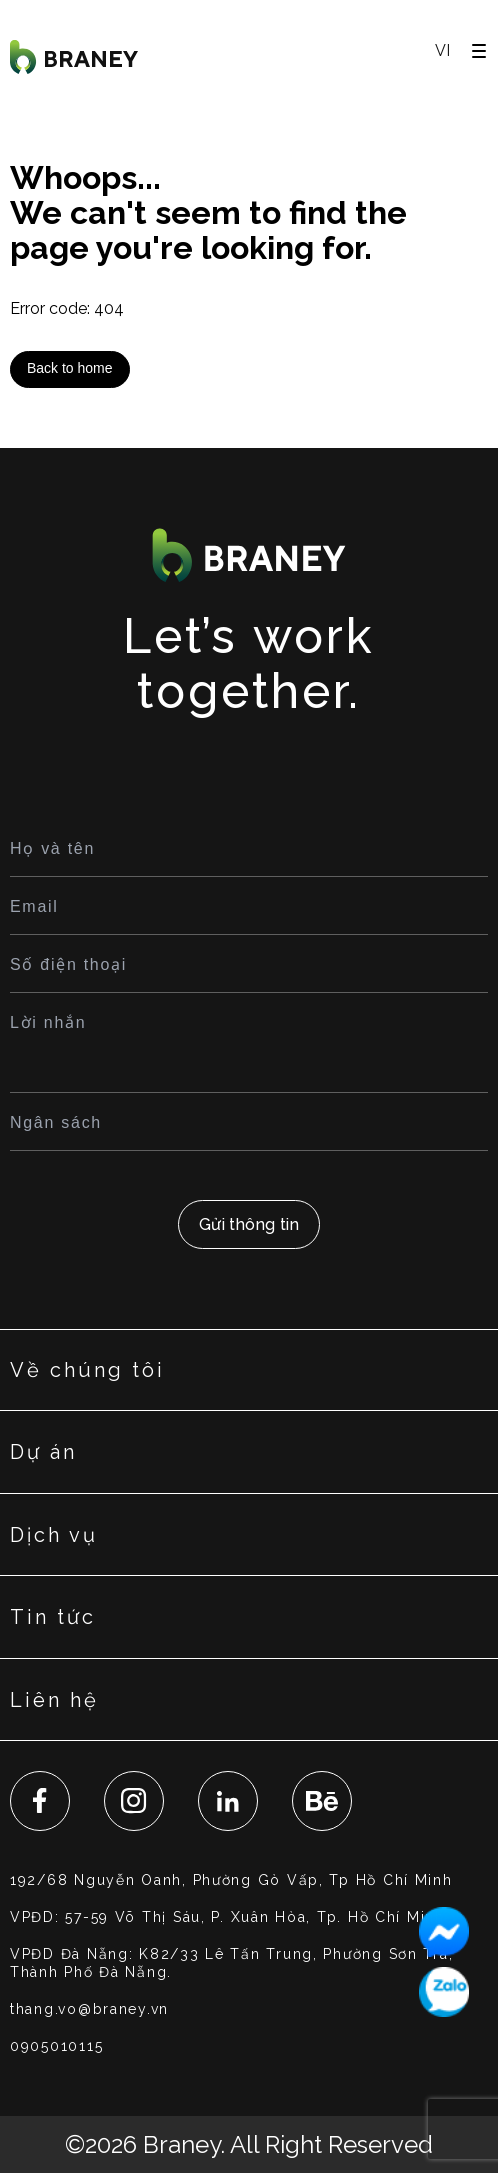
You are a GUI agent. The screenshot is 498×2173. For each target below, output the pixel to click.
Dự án (43, 1452)
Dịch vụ (54, 1535)
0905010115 (56, 2046)
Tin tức (53, 1617)
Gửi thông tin (249, 1224)
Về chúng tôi (87, 1370)
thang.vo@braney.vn (89, 2009)
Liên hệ (54, 1700)
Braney (181, 2144)
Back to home (70, 368)
